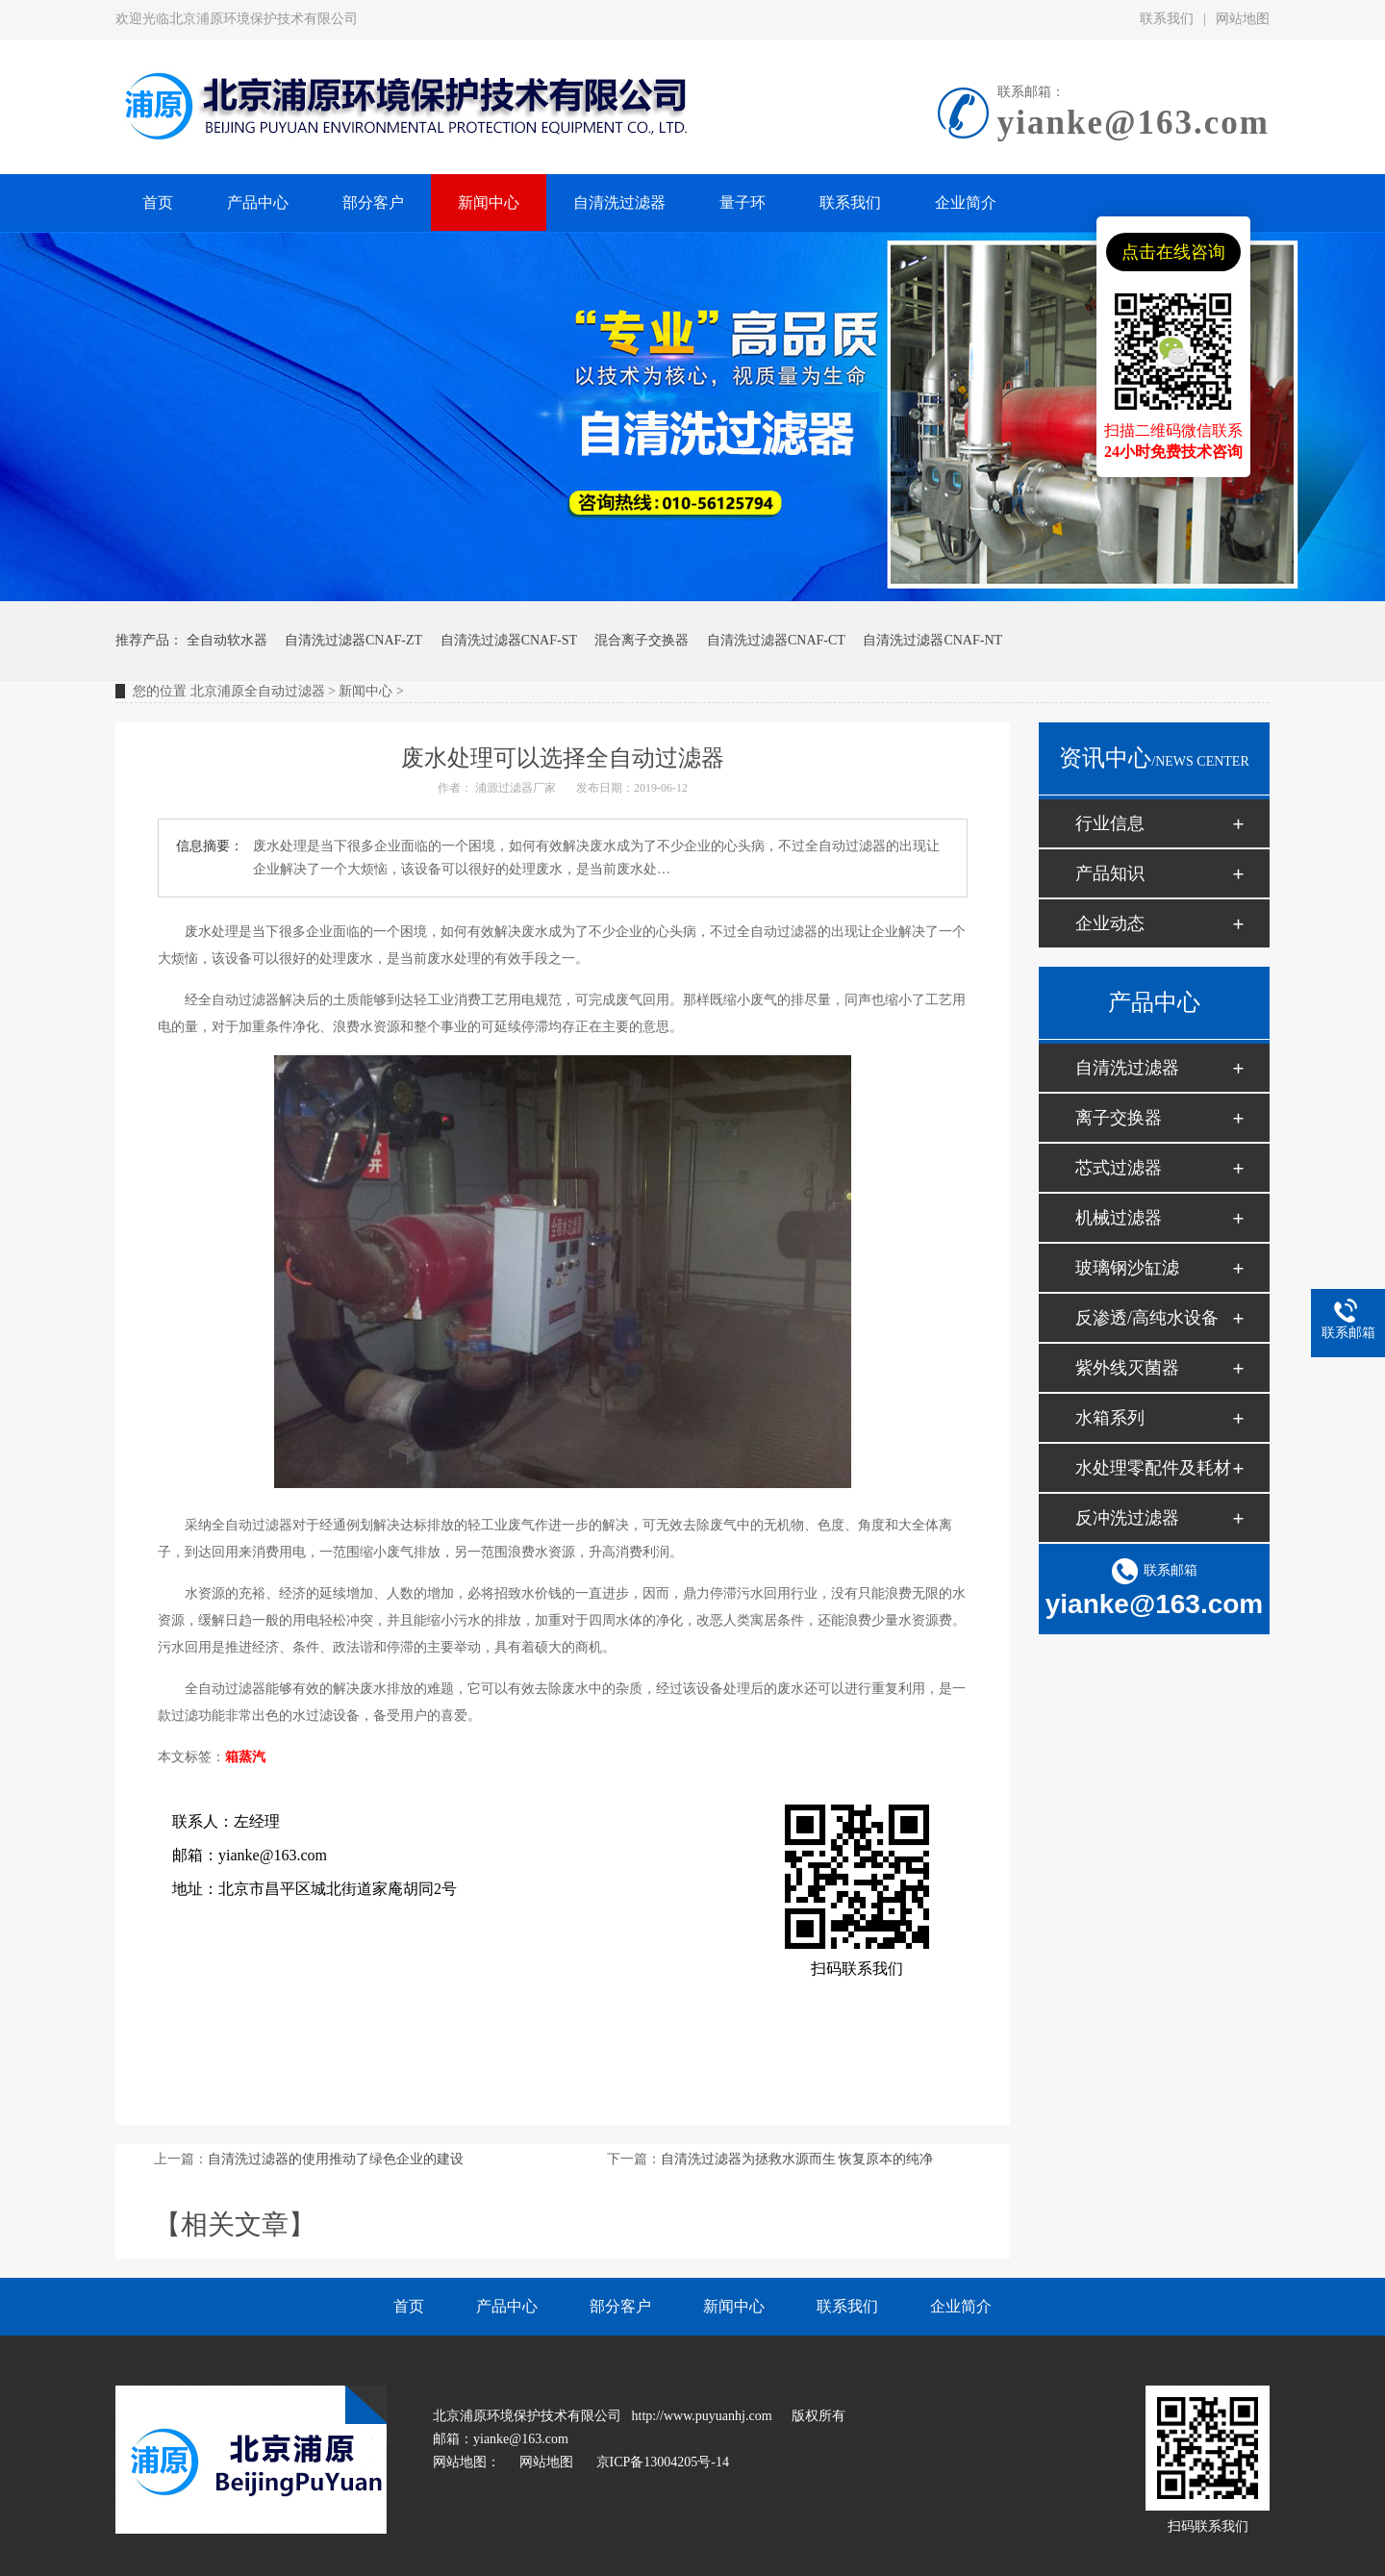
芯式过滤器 (1118, 1167)
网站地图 (1243, 19)
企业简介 (961, 2306)
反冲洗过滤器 (1127, 1518)
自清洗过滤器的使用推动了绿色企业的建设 (336, 2159)
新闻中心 (365, 691)
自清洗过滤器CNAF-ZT (353, 640)
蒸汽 (252, 1757)
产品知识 (1110, 873)
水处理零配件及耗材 (1153, 1467)
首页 (408, 2306)
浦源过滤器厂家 (515, 788)
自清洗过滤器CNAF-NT (932, 640)
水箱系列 (1110, 1417)
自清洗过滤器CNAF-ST (509, 640)
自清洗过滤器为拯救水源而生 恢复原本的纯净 (797, 2159)
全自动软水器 (227, 640)
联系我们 (1167, 19)
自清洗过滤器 (1127, 1067)
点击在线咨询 (1173, 252)
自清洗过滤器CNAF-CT (776, 640)
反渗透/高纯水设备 (1147, 1317)
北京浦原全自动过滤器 (257, 691)
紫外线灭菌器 (1127, 1367)
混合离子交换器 (641, 640)
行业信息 (1110, 823)
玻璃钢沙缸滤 (1127, 1267)
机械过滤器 (1118, 1217)
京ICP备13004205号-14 (662, 2462)
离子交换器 (1118, 1117)
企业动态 (1110, 923)
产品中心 (507, 2306)
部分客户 (620, 2306)
